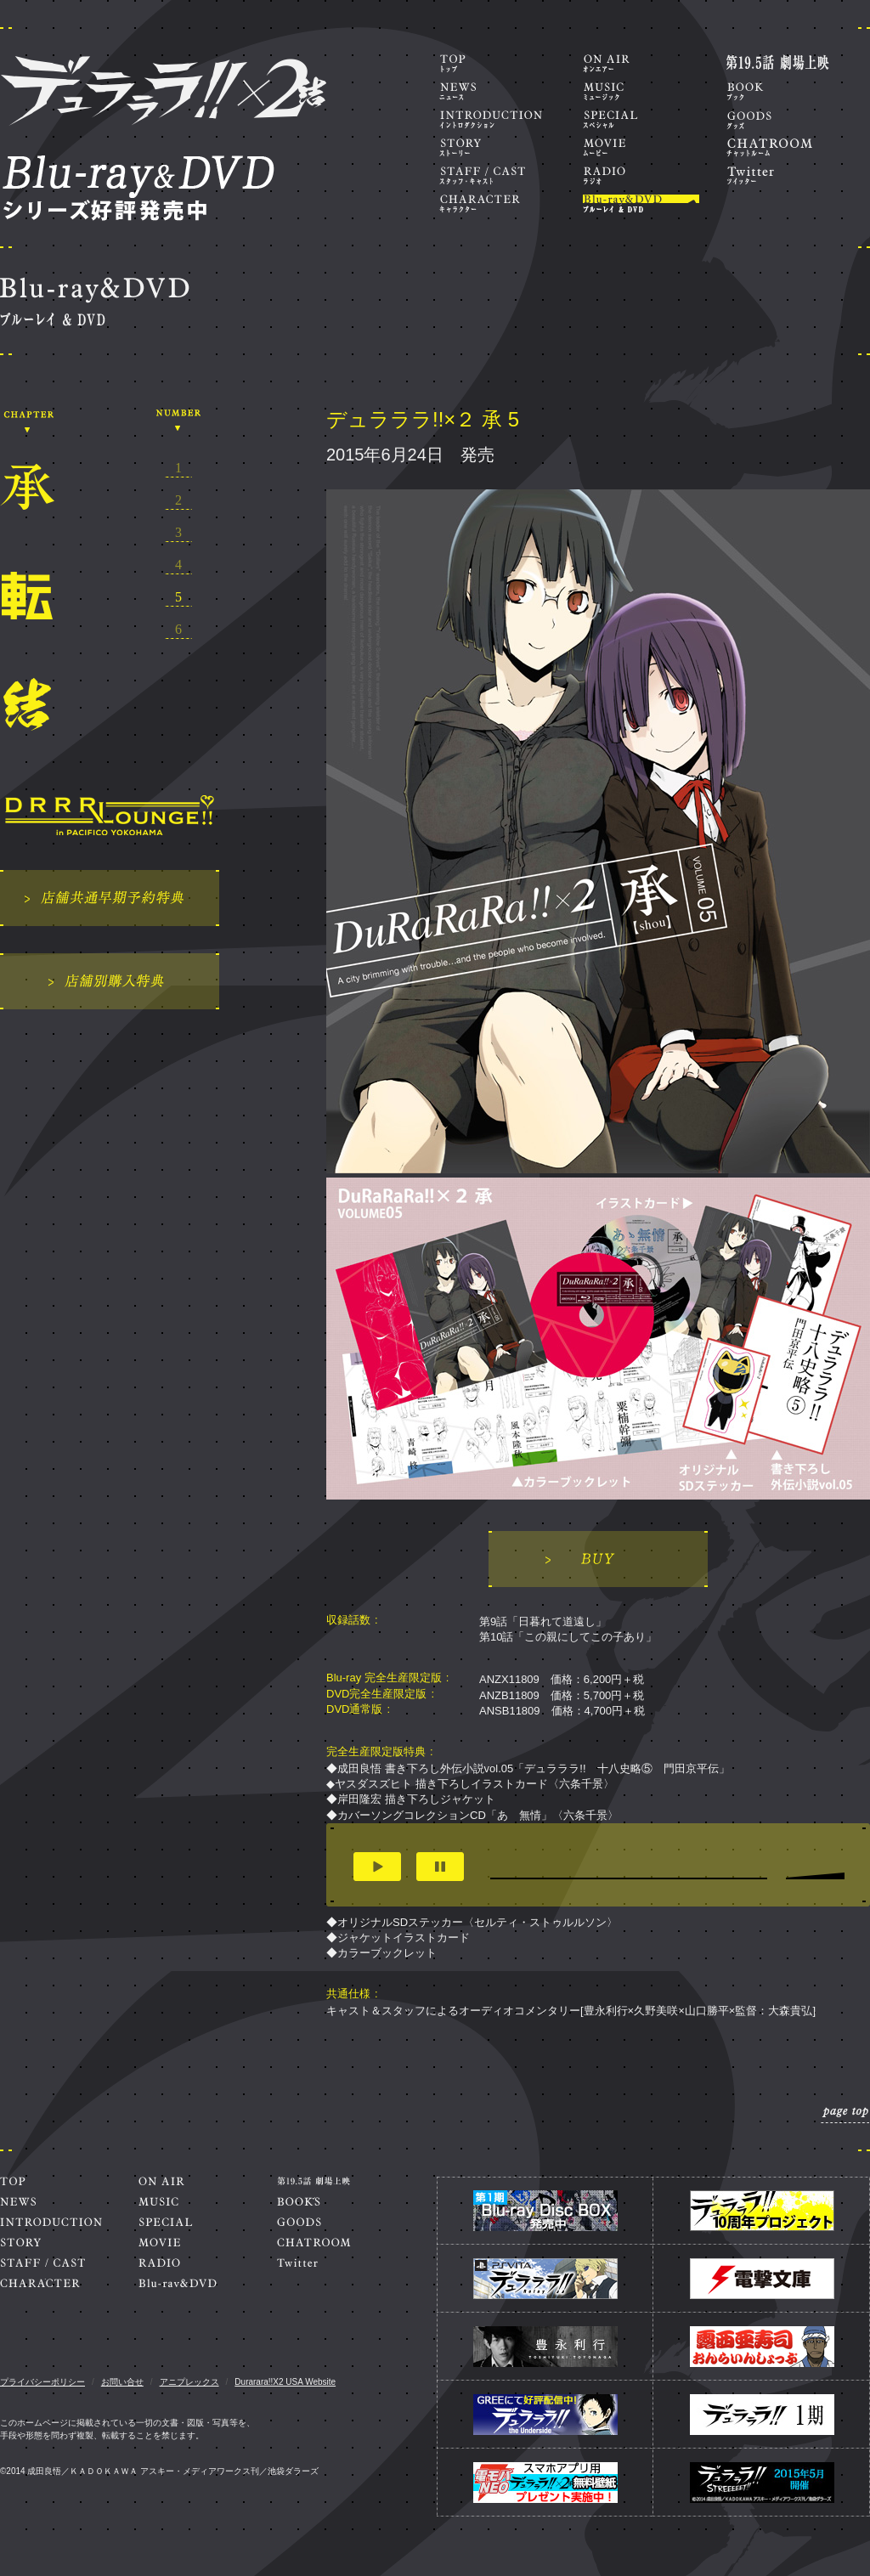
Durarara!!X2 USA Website (285, 2382)
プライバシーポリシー (42, 2382)
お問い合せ (122, 2382)
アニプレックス (189, 2382)
